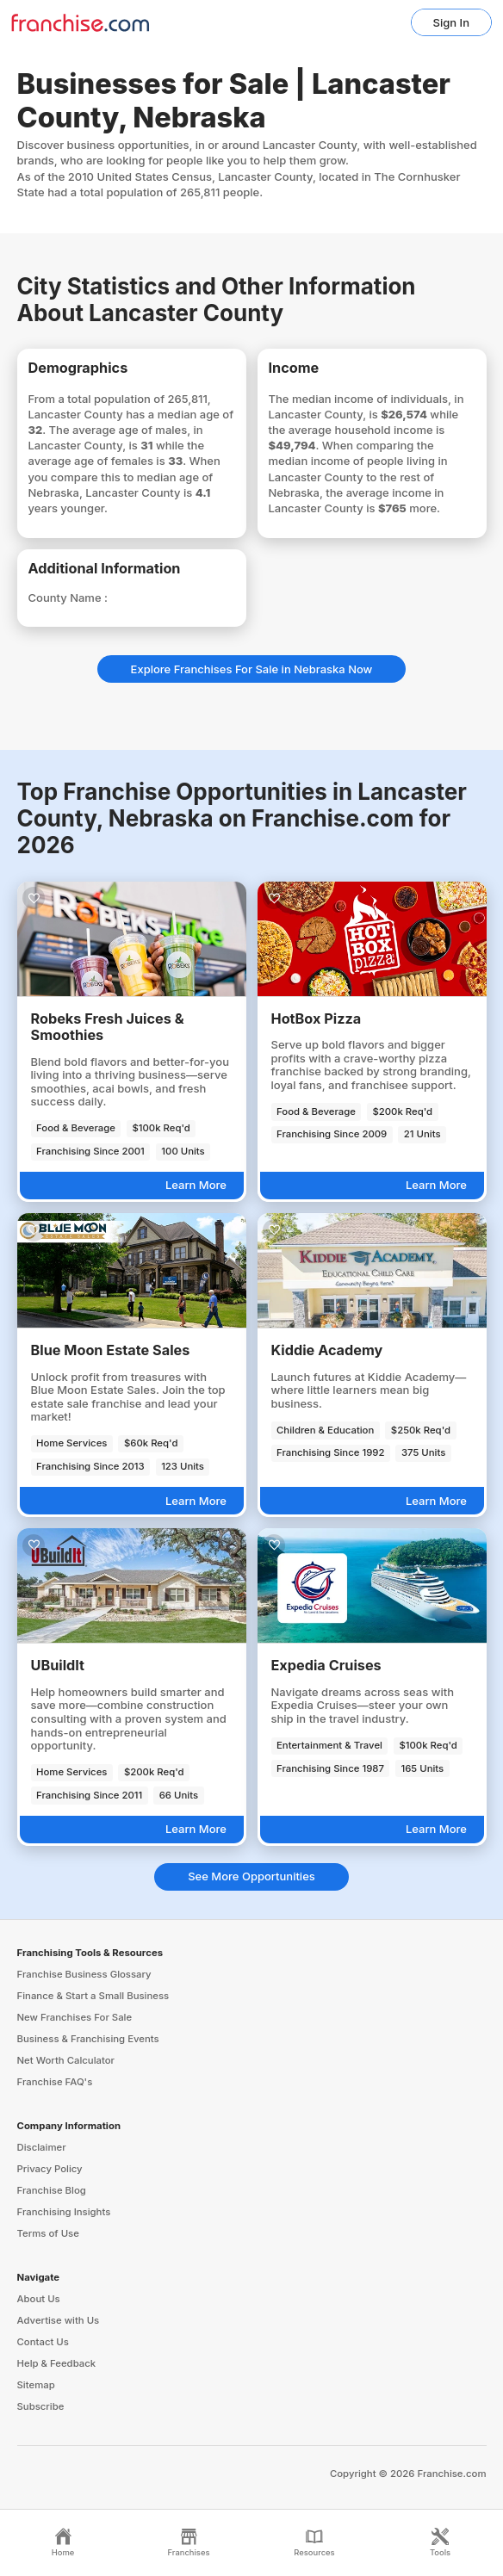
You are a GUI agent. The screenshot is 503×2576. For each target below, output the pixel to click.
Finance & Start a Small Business (93, 1996)
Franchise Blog (51, 2190)
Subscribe (41, 2406)
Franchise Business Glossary (84, 1974)
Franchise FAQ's (55, 2082)
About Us (38, 2299)
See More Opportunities (251, 1876)
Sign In (451, 22)
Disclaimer (41, 2147)
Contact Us (43, 2342)
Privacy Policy (50, 2169)
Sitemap (36, 2385)
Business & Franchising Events (88, 2039)
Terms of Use (48, 2233)
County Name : (68, 597)
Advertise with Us (58, 2320)
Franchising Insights (64, 2212)
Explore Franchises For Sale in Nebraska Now (252, 669)
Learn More (196, 1185)
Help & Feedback (56, 2363)
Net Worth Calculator (66, 2060)
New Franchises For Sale (75, 2017)
